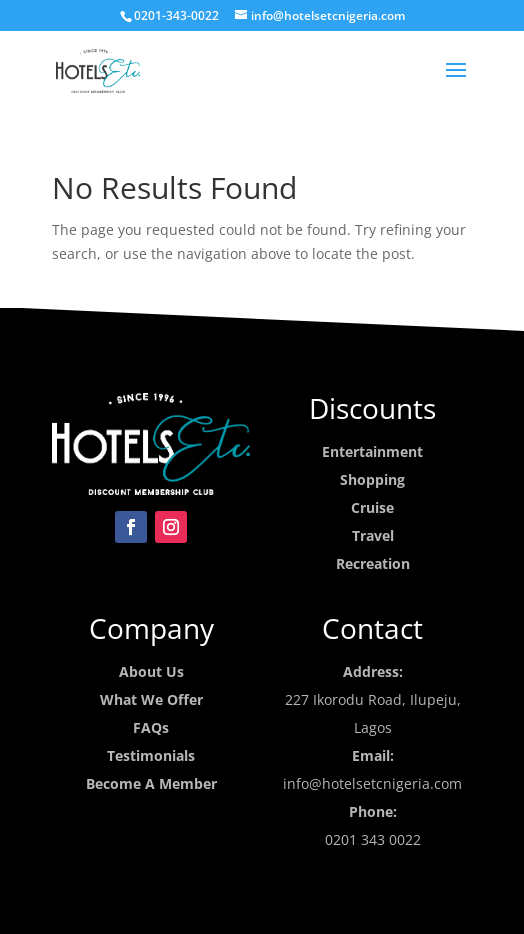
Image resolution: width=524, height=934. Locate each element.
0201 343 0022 (373, 839)
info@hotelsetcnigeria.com (372, 783)
